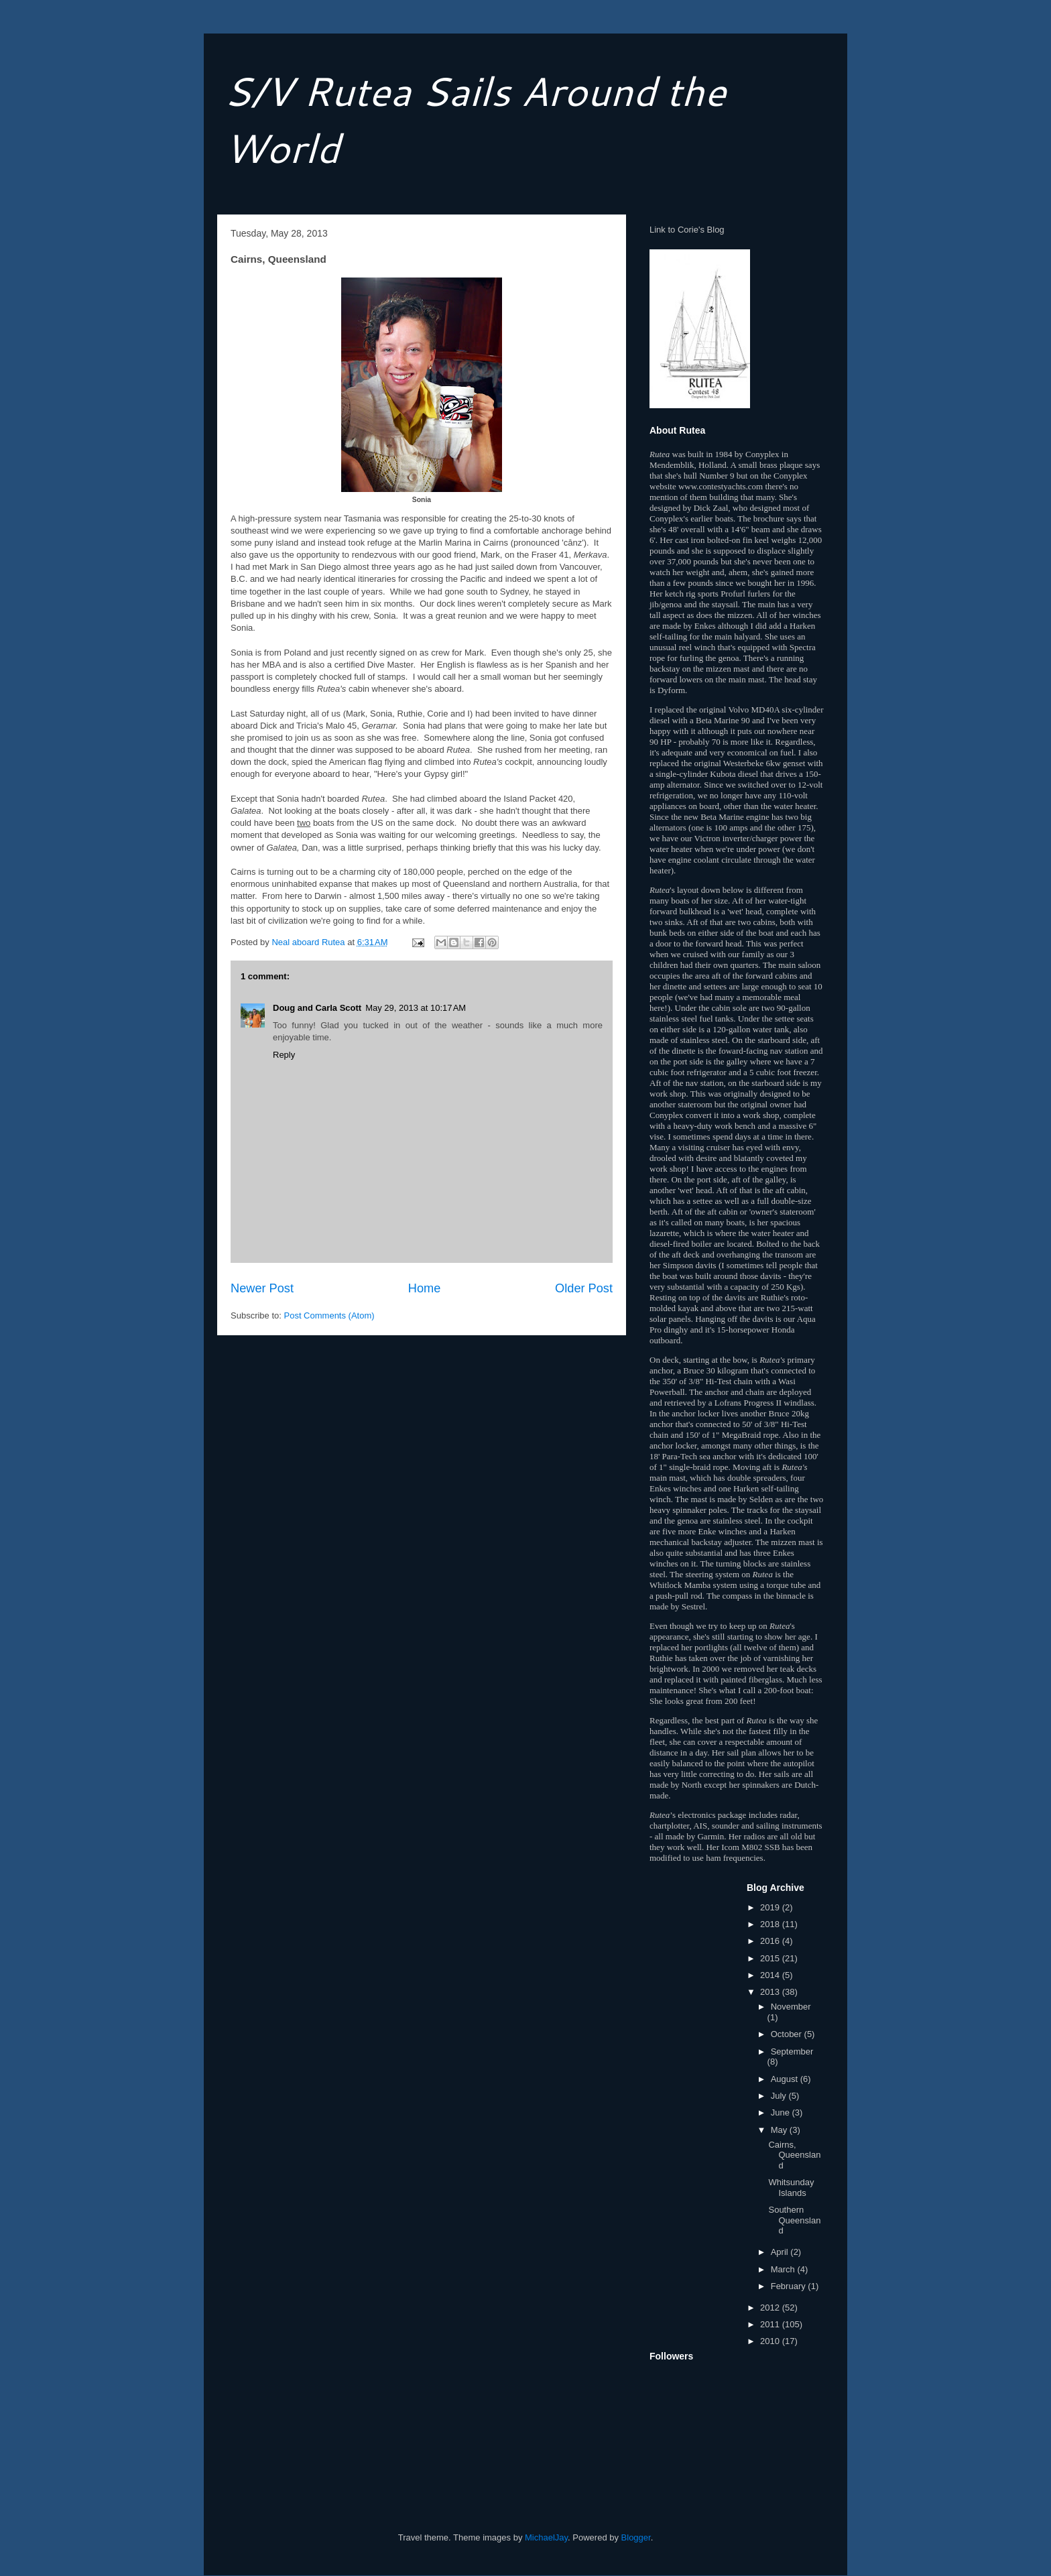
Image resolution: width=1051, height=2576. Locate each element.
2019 (771, 1907)
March (784, 2269)
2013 (771, 1992)
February (789, 2286)
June (781, 2112)
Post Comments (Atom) (329, 1315)
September (792, 2051)
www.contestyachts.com (720, 486)
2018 (771, 1924)
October (787, 2034)
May (780, 2130)
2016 (771, 1941)
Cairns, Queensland (794, 2155)
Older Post (584, 1288)
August (785, 2079)
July (780, 2096)
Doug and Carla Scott (317, 1008)
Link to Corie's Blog (687, 230)
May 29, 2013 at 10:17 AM (415, 1008)
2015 (771, 1958)
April (781, 2252)
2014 (771, 1975)
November (791, 2007)
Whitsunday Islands (791, 2187)
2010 (771, 2341)
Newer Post (262, 1288)
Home (424, 1288)
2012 (771, 2308)
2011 (771, 2324)
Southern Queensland (794, 2220)
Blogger (636, 2537)
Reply (284, 1055)
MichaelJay (546, 2537)
